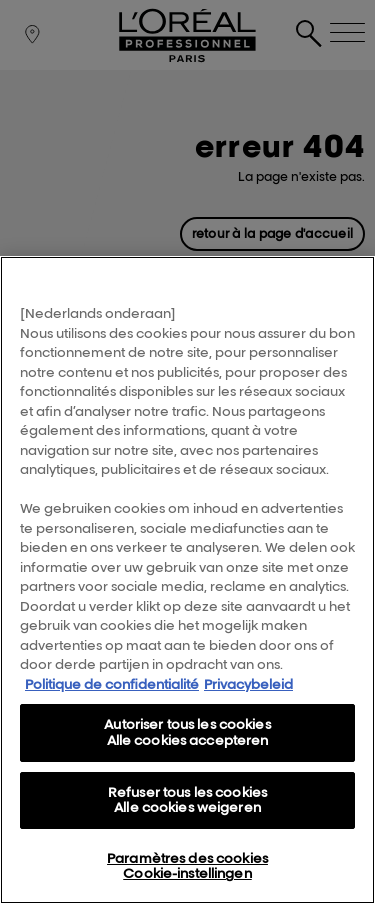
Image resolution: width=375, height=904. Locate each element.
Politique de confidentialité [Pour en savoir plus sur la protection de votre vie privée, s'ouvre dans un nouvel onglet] (112, 684)
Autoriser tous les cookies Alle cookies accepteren (187, 732)
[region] (187, 580)
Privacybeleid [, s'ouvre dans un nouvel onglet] (248, 684)
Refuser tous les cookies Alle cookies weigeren (187, 800)
